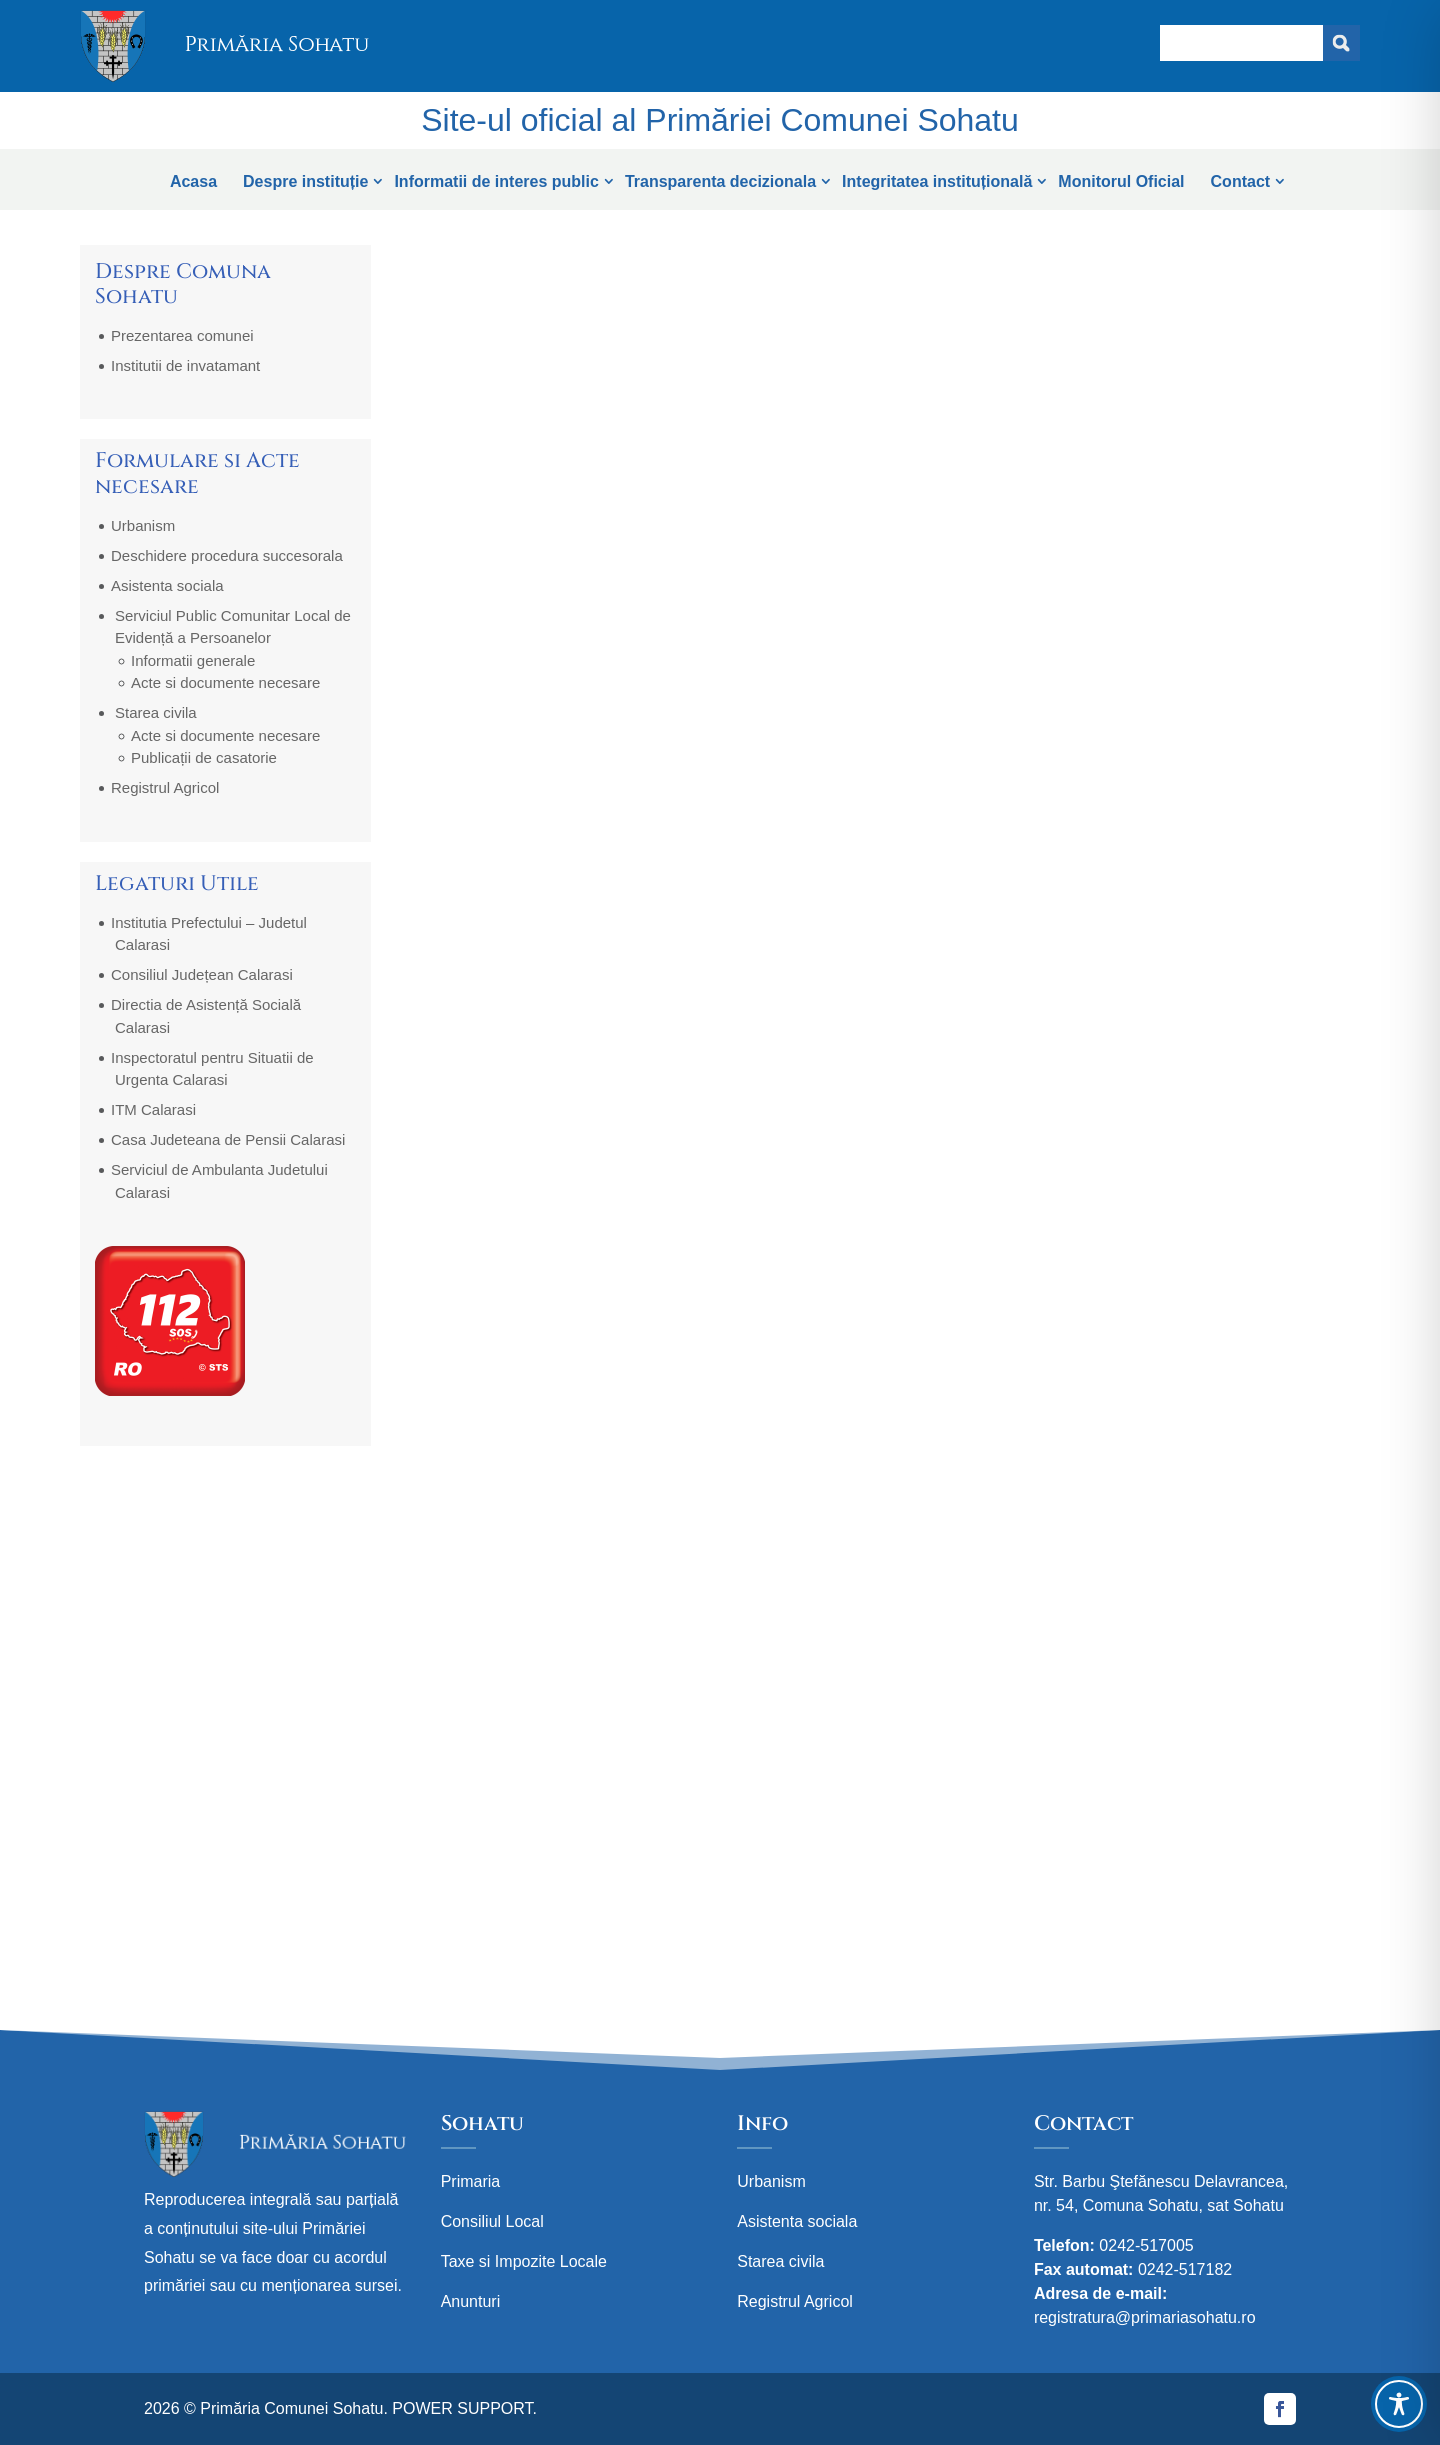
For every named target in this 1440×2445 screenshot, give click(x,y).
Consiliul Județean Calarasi (202, 974)
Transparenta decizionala (720, 181)
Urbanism (143, 525)
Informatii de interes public (496, 181)
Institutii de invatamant (185, 365)
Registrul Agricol (165, 787)
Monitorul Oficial (1121, 181)
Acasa (193, 181)
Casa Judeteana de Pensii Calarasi (228, 1139)
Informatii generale (193, 660)
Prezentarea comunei (182, 335)
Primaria (471, 2181)
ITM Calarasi (153, 1109)
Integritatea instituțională (937, 181)
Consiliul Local (492, 2221)
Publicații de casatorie (204, 757)
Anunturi (471, 2301)
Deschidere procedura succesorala (227, 555)
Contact (1241, 181)
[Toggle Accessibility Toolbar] (1399, 2404)
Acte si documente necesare (225, 682)
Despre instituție (305, 181)
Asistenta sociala (167, 585)
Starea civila (156, 712)
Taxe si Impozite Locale (524, 2261)
